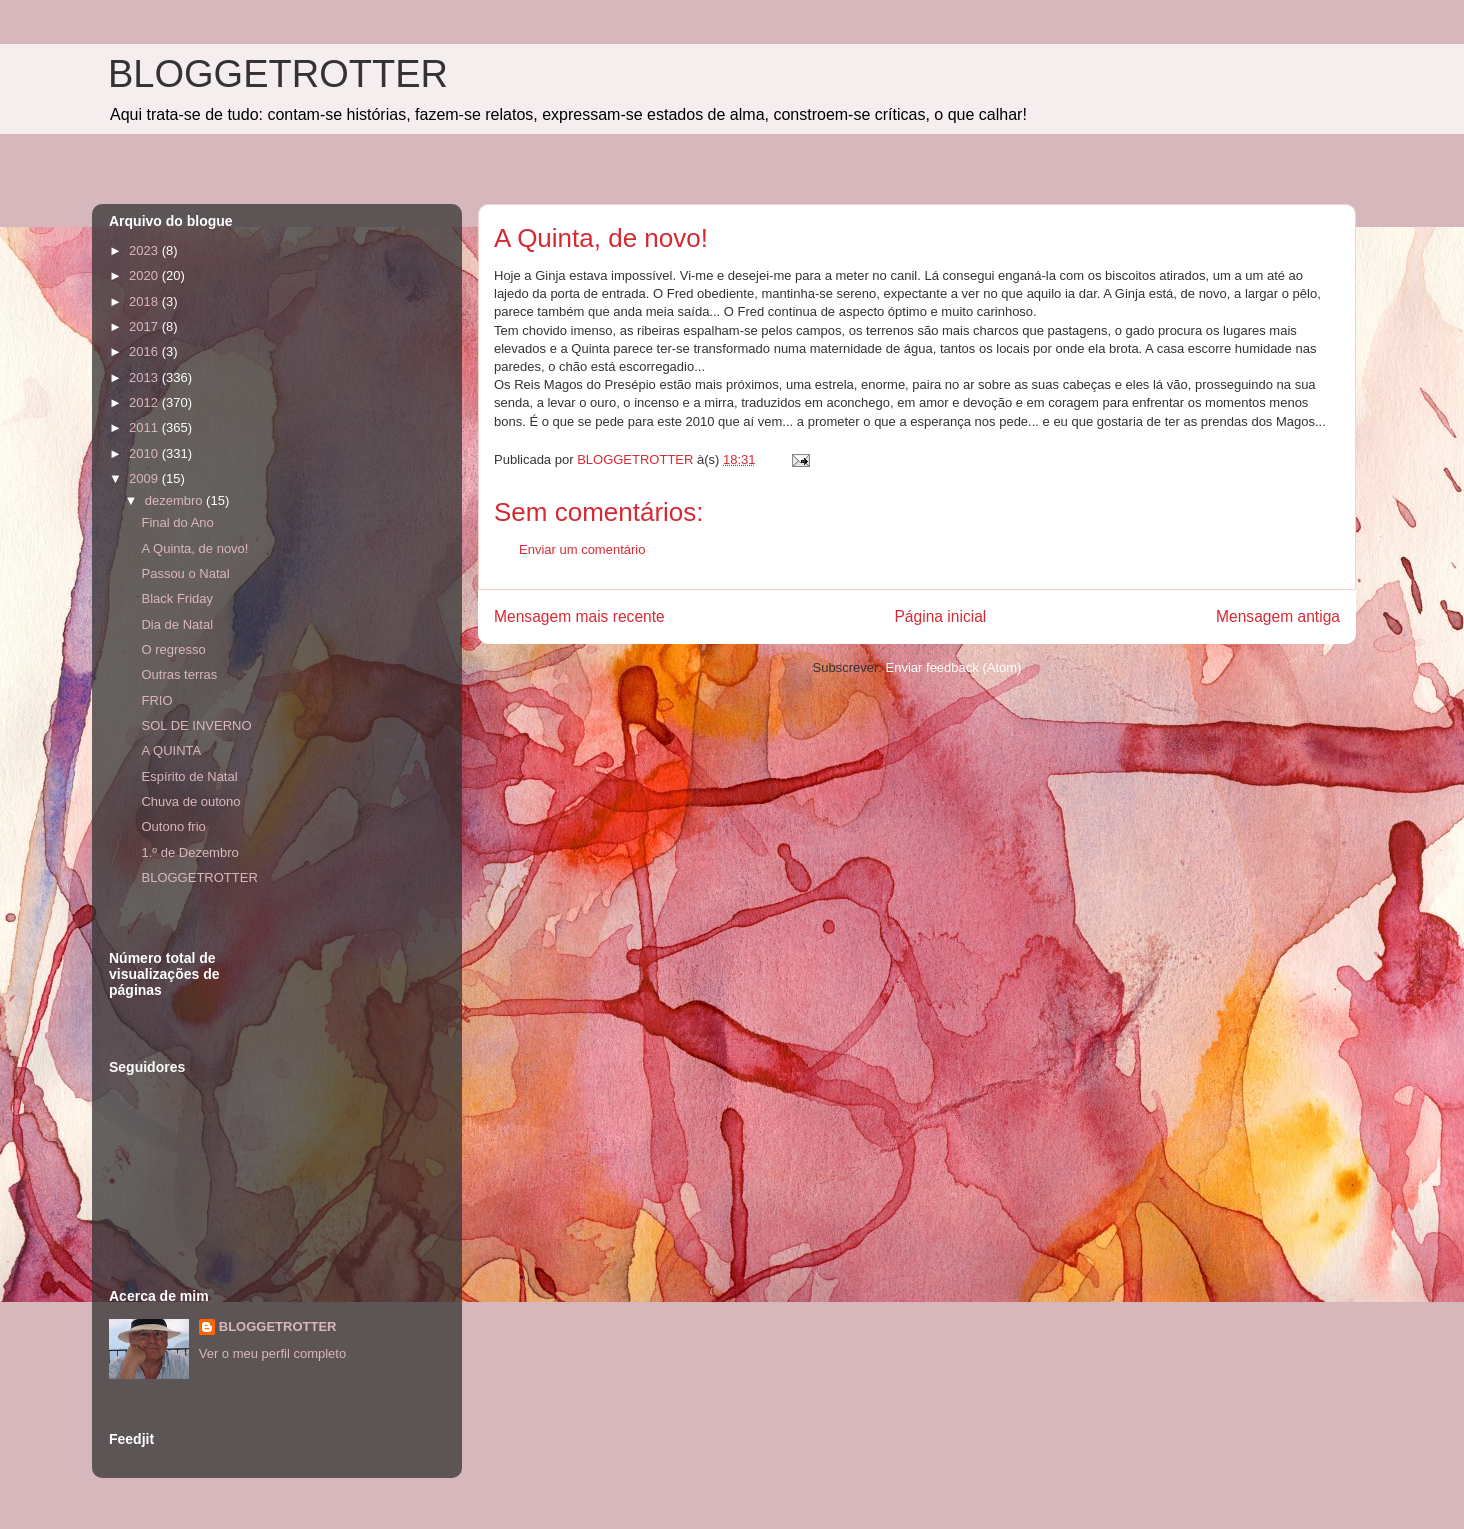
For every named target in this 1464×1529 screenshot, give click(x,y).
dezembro (175, 500)
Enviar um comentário (582, 549)
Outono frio (173, 826)
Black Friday (177, 598)
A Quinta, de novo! (194, 548)
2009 (145, 478)
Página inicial (940, 616)
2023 (145, 250)
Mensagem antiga (1278, 616)
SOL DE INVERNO (196, 725)
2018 (145, 301)
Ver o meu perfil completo (272, 1353)
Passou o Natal (185, 573)
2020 (145, 275)
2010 (145, 453)
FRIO (156, 700)
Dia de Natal (177, 624)
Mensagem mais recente (579, 616)
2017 (145, 326)
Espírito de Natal (189, 776)
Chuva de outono (190, 801)
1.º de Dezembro (189, 852)
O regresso (173, 649)
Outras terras (179, 674)
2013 (145, 377)
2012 (145, 402)
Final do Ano (177, 522)
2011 (145, 427)
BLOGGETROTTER (278, 74)
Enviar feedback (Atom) (954, 667)
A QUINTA (171, 750)
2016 (145, 351)
